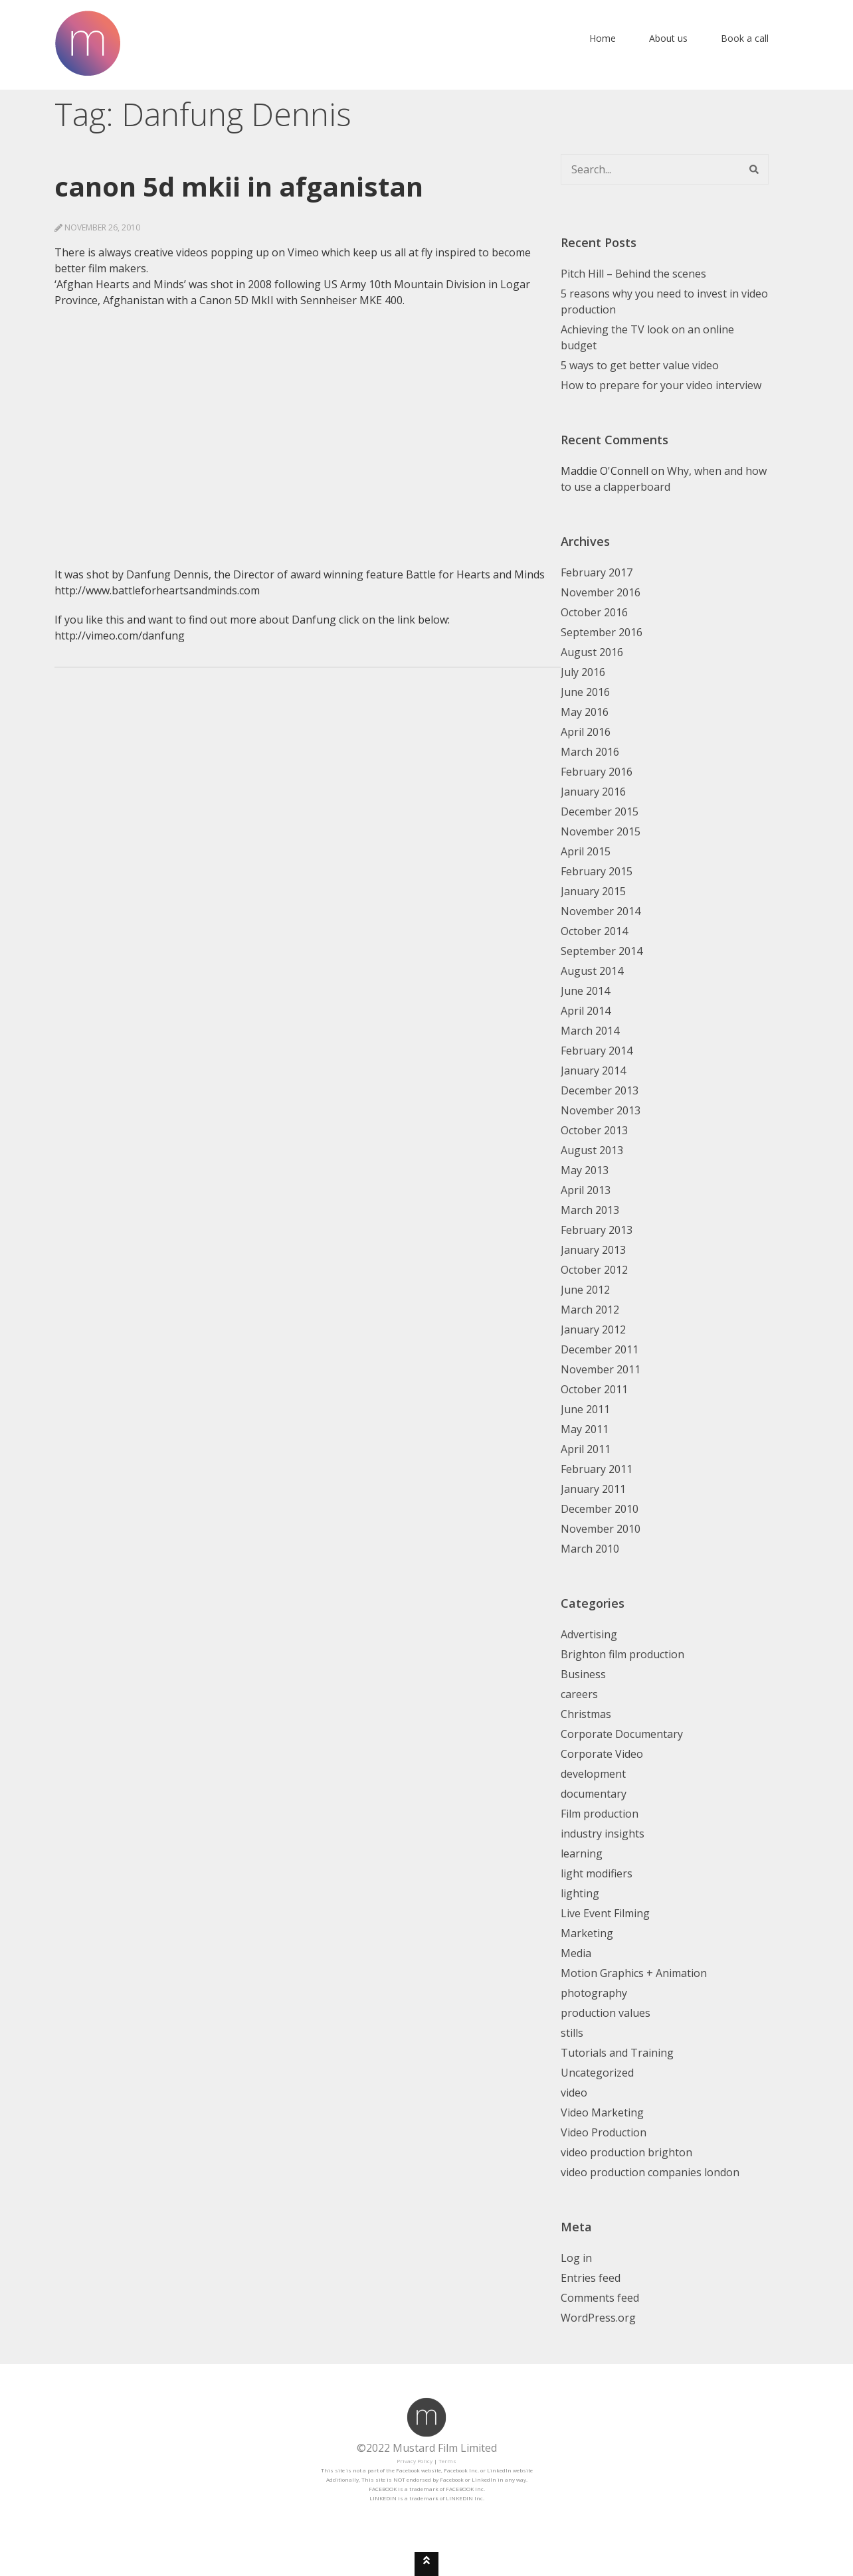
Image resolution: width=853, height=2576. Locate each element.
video (574, 2092)
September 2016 (601, 632)
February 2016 (596, 771)
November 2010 (600, 1528)
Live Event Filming (605, 1913)
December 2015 (599, 811)
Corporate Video (602, 1754)
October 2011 (594, 1389)
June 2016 (585, 692)
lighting (580, 1893)
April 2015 (586, 851)
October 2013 (594, 1130)
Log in (576, 2258)
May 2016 (585, 712)
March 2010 (590, 1548)
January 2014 (593, 1070)
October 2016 (594, 612)
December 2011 (599, 1349)
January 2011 (593, 1489)
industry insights (602, 1833)
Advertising (589, 1634)
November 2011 (600, 1369)
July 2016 (583, 672)
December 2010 (599, 1509)
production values (605, 2013)
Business (583, 1674)
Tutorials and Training (617, 2052)
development (593, 1773)
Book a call (745, 38)
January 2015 (593, 891)
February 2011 (596, 1469)
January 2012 (593, 1329)
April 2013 (586, 1190)
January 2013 (593, 1250)
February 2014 (596, 1050)
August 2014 (592, 971)
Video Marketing (602, 2112)
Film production (599, 1813)
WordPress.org (598, 2317)
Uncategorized (597, 2072)
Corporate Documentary (622, 1734)
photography (594, 1993)
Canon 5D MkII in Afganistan (238, 186)
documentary (593, 1793)
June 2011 (585, 1409)
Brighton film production (622, 1654)
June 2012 (585, 1289)
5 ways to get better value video (640, 365)
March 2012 (590, 1309)
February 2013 (596, 1230)
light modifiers (596, 1873)
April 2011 (586, 1449)
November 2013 (600, 1110)
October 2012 (594, 1269)
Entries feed (590, 2278)
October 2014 (594, 931)
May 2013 (585, 1170)
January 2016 (593, 791)
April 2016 (586, 732)
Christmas (586, 1714)
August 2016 (592, 652)
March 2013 (590, 1210)
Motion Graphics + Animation (634, 1973)
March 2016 (590, 751)
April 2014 (586, 1010)
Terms (447, 2460)
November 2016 (600, 592)
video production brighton (626, 2152)
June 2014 (585, 991)
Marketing (587, 1933)
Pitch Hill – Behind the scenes (633, 273)
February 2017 (596, 572)
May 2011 (585, 1429)
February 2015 (596, 871)
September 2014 (601, 951)
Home (602, 38)
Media (576, 1953)
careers (579, 1694)
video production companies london (650, 2172)
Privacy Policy (414, 2460)
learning (582, 1853)
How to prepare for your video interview (661, 385)
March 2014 (590, 1030)
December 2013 (599, 1090)
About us (668, 38)
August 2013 (592, 1150)
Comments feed (600, 2297)
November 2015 (600, 831)
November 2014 (600, 911)
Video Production (603, 2132)
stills (572, 2032)
